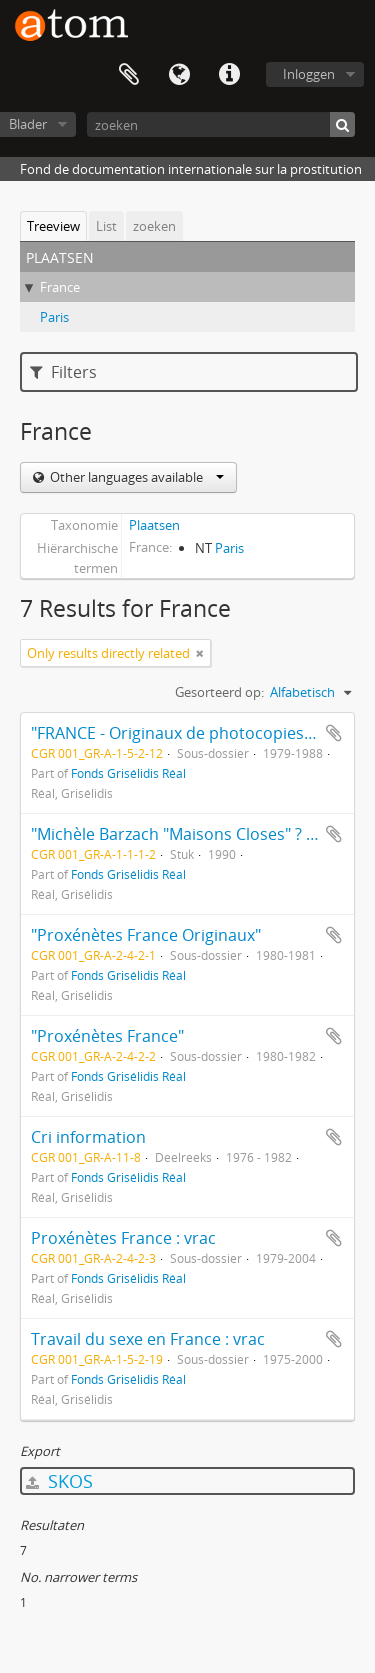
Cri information (88, 1137)
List (106, 226)
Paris (54, 317)
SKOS (59, 1481)
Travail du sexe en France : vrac (148, 1339)
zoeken (154, 226)
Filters (63, 372)
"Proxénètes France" (107, 1036)
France (60, 287)
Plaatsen (154, 525)
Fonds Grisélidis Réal (128, 773)
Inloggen (309, 74)
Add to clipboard (334, 733)
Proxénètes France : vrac (123, 1238)
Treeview (53, 226)
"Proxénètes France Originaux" (146, 935)
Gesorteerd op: (219, 692)
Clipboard (129, 75)
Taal (179, 75)
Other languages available (135, 477)
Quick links (229, 75)
